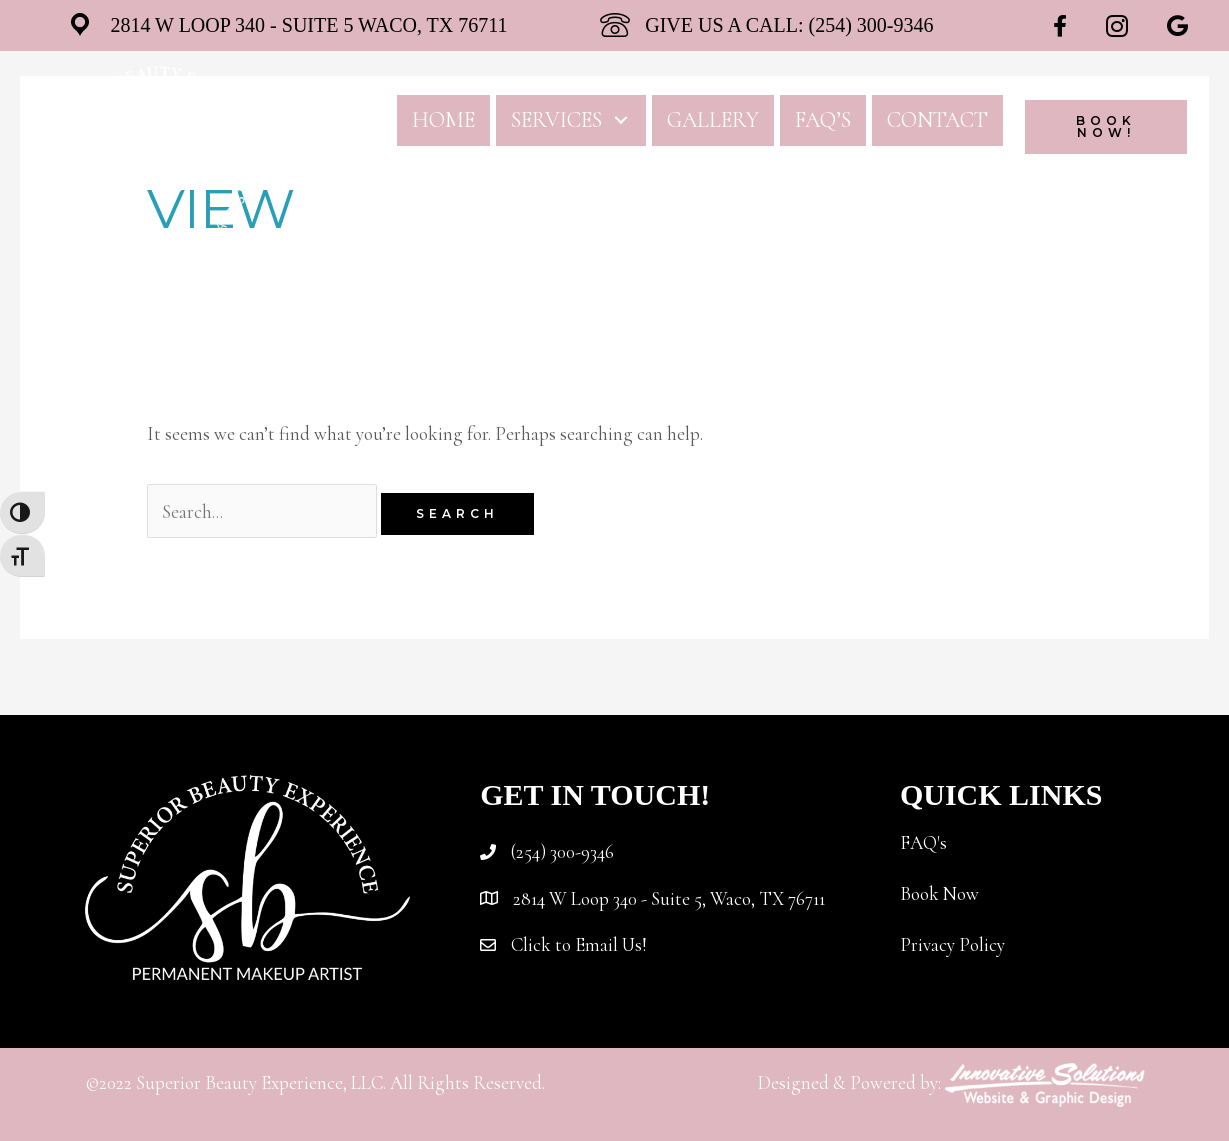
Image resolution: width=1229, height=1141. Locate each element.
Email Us (608, 944)
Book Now (939, 893)
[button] (621, 120)
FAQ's (923, 842)
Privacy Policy (952, 944)
